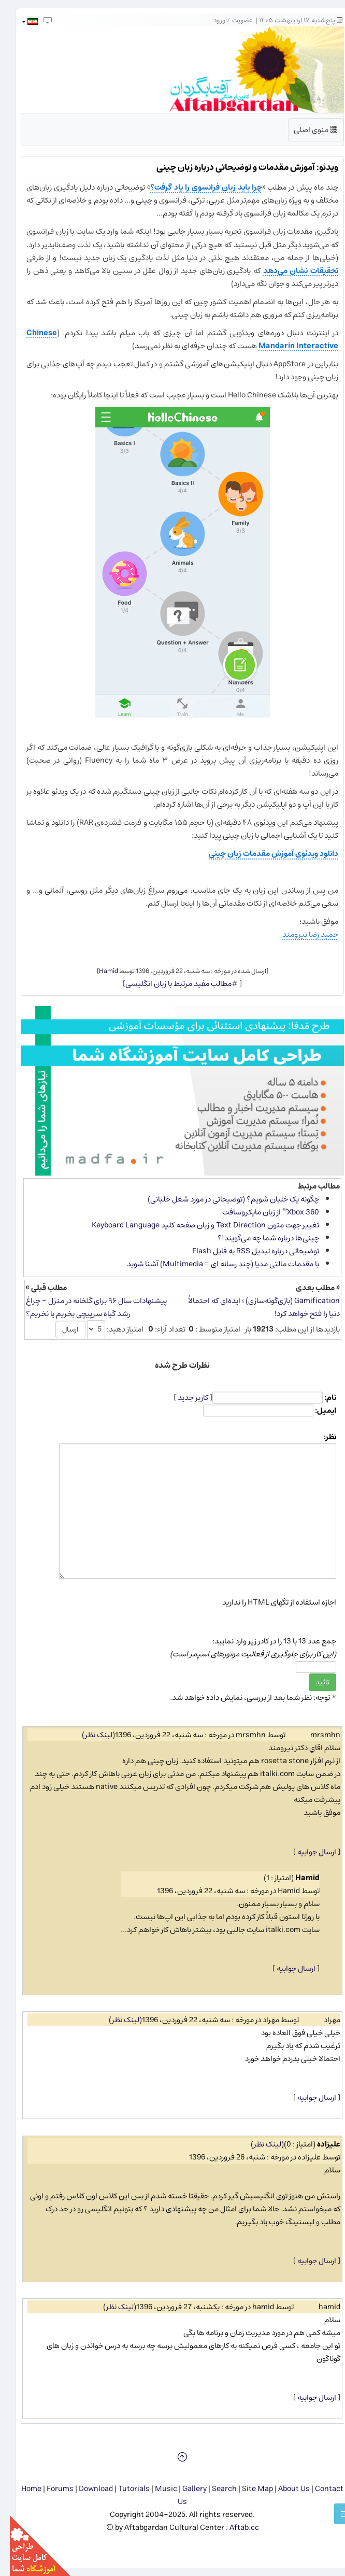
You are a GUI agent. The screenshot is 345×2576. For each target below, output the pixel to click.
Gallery (184, 2489)
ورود (209, 20)
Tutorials (124, 2489)
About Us (284, 2489)
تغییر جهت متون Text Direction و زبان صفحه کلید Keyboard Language (195, 1225)
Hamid (98, 971)
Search (214, 2489)
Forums (50, 2489)
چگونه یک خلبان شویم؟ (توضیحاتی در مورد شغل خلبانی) (223, 1199)
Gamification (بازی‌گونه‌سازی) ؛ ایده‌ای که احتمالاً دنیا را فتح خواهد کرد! (254, 1307)
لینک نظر (89, 1735)
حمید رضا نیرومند (300, 934)
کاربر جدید (183, 1398)
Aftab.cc (234, 2528)
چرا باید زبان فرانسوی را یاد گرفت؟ (196, 187)
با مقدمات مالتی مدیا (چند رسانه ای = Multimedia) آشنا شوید (213, 1264)
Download (86, 2489)
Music (156, 2489)
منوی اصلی (306, 131)
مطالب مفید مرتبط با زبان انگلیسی (169, 984)
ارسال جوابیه (307, 1852)
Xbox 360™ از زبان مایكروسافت (260, 1212)
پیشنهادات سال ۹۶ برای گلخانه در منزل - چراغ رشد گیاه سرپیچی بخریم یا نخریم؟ (86, 1307)
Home (21, 2489)
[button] (19, 21)
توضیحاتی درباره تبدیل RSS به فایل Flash (245, 1251)
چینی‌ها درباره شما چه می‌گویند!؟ (258, 1238)
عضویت (232, 20)
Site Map (247, 2489)
